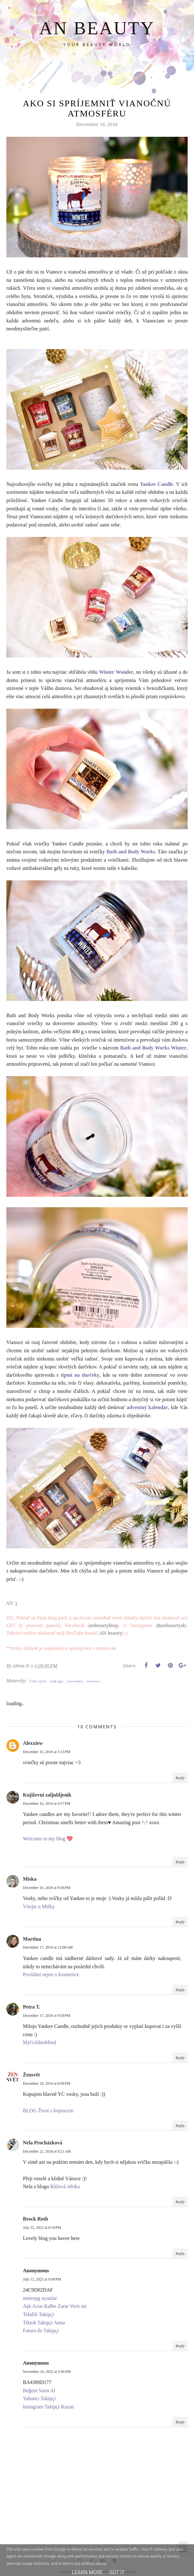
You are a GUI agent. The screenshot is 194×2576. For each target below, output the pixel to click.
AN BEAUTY (97, 28)
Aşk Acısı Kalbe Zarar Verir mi (55, 2306)
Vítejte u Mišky (39, 1906)
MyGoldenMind (39, 2042)
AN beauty (111, 1633)
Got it (117, 2572)
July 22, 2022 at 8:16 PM (42, 2227)
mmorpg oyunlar (40, 2298)
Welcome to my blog (44, 1838)
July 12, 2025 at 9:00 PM (42, 2279)
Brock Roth (35, 2219)
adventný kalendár (147, 1407)
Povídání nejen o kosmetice (51, 1974)
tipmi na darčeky (80, 1375)
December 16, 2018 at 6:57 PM (46, 1803)
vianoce (93, 1681)
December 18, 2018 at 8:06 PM (46, 2083)
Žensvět (31, 2074)
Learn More (87, 2572)
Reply (180, 1778)
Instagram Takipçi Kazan (48, 2406)
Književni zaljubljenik (47, 1795)
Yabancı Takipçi (39, 2398)
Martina (32, 1939)
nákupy (57, 1681)
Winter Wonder (116, 672)
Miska (30, 1879)
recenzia (75, 1681)
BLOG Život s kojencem (48, 2110)
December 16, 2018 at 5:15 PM (46, 1752)
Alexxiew (33, 1743)
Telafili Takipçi (38, 2314)
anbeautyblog (103, 1625)
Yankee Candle (156, 484)
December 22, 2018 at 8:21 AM (47, 2151)
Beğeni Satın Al (39, 2390)
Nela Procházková (42, 2142)
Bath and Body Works (131, 851)
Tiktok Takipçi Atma (44, 2322)
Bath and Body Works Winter (153, 1047)
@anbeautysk (171, 1625)
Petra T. (31, 2007)
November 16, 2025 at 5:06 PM (47, 2371)
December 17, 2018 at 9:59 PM (46, 2015)
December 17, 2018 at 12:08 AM (48, 1947)
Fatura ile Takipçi (41, 2330)
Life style (38, 1681)
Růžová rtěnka (65, 2186)
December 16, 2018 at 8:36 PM (46, 1887)
